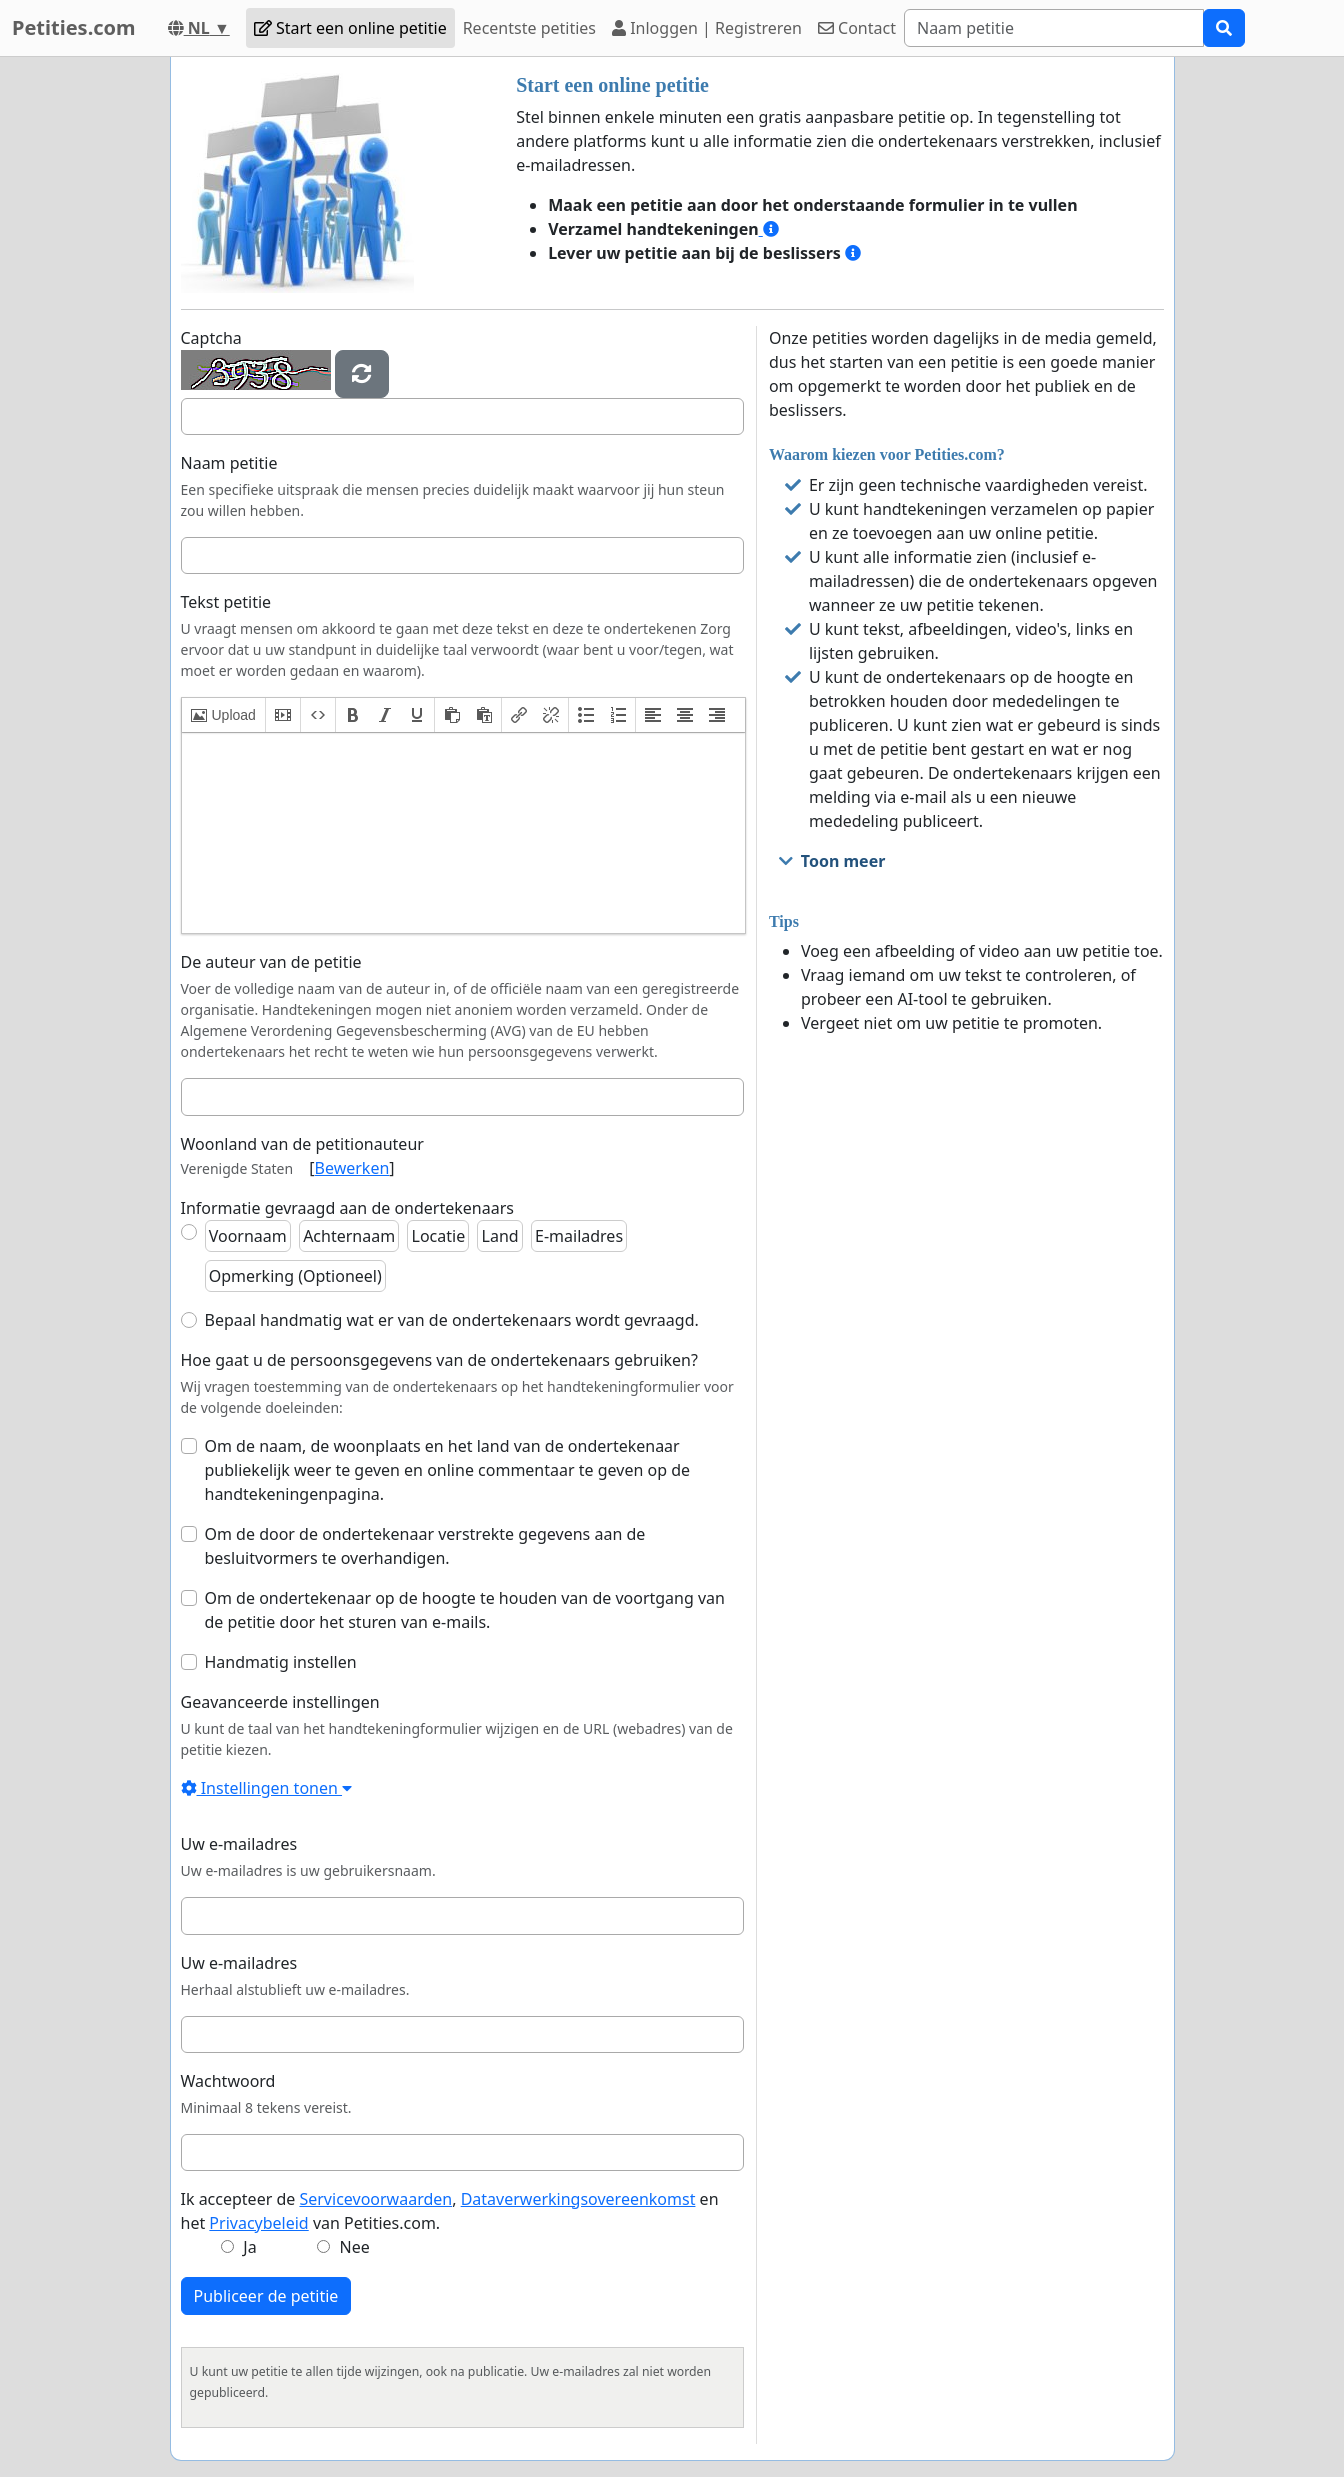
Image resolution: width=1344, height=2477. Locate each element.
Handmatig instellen (281, 1662)
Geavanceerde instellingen (280, 1702)
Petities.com (74, 27)
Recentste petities (529, 28)
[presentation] (223, 715)
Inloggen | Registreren (707, 28)
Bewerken (352, 1168)
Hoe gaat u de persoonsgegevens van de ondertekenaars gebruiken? (439, 1360)
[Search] (1054, 28)
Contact (857, 28)
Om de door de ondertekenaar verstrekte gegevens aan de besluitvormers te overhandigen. (425, 1546)
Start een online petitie (350, 28)
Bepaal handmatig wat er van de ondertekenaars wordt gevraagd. (452, 1320)
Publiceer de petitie (266, 2296)
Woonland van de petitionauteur (302, 1144)
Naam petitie (229, 463)
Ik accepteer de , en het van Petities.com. (450, 2211)
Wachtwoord (228, 2081)
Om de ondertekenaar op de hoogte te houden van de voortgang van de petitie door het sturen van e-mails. (465, 1610)
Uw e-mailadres (239, 1844)
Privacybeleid (258, 2223)
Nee (355, 2247)
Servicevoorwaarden (375, 2199)
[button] (223, 715)
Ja (249, 2247)
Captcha (211, 338)
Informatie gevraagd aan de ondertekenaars (347, 1208)
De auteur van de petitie (271, 962)
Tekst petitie (226, 602)
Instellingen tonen (267, 1788)
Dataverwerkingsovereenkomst (578, 2199)
